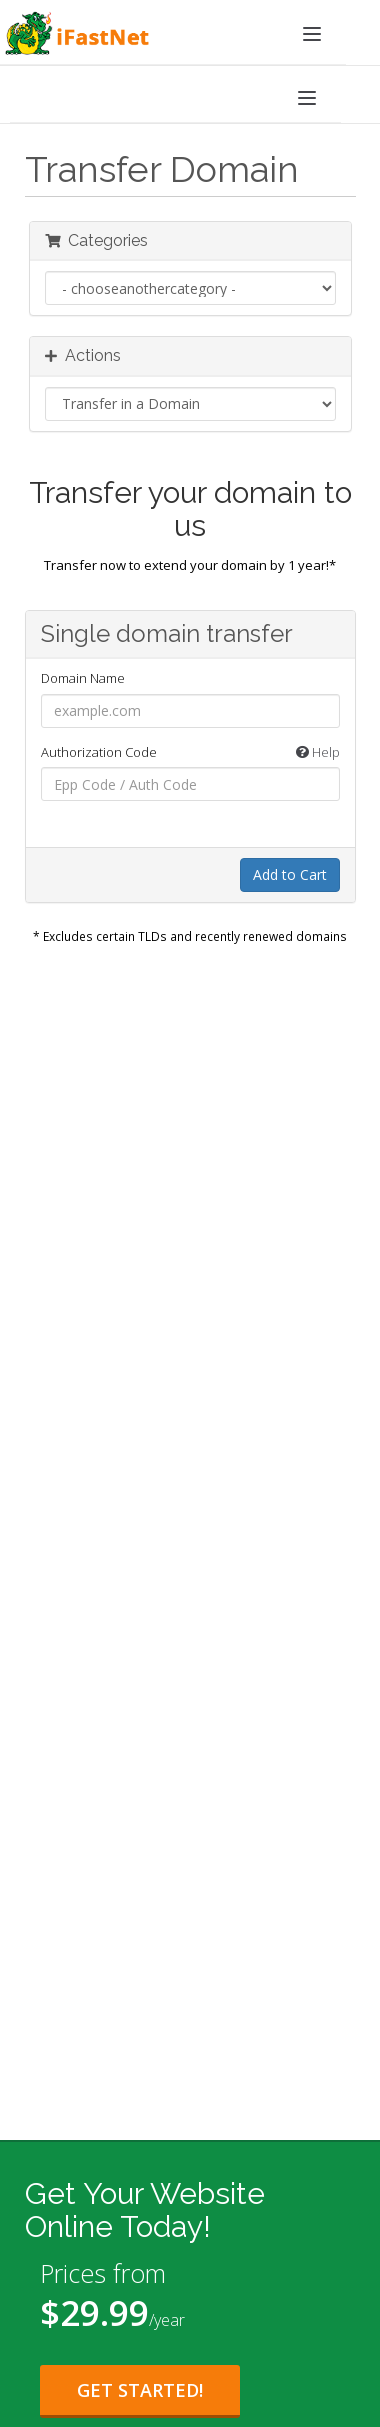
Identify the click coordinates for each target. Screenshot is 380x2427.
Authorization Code (190, 753)
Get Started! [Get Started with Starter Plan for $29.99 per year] (140, 2390)
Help (318, 752)
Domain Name (83, 678)
